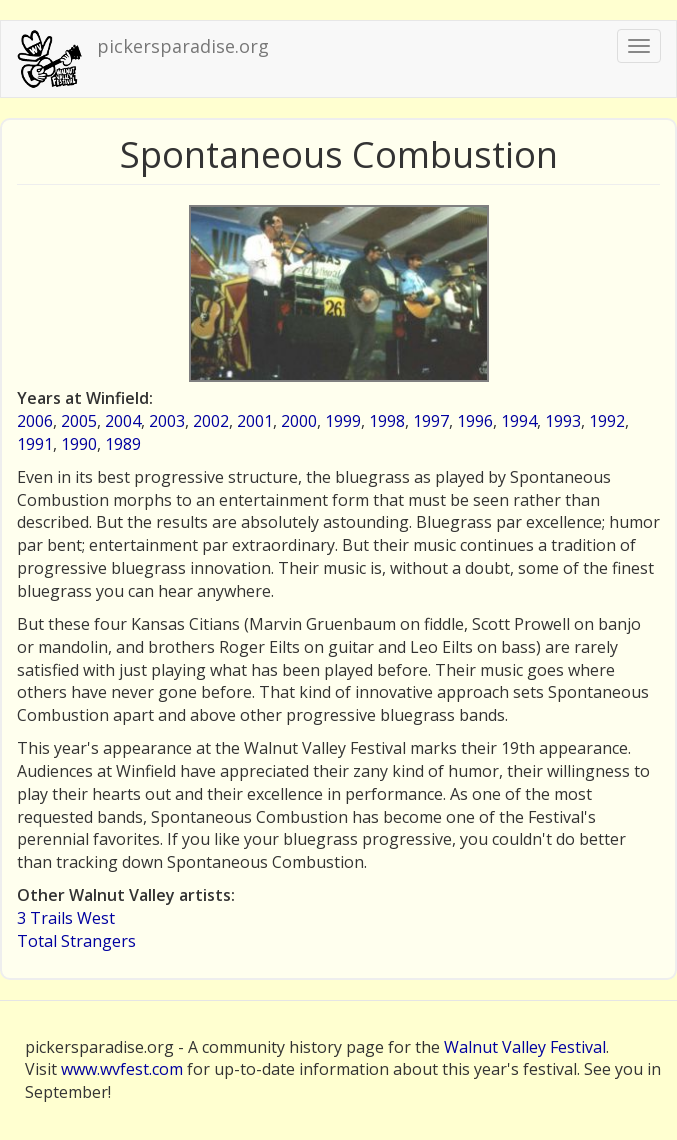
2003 (167, 421)
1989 (123, 444)
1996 (475, 421)
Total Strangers (76, 941)
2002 (211, 421)
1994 (519, 421)
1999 (343, 421)
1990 (79, 444)
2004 (123, 421)
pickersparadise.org (183, 46)
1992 (607, 421)
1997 (431, 421)
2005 (79, 421)
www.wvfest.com (122, 1069)
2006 (35, 421)
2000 (299, 421)
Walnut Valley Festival (525, 1047)
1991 (35, 444)
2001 (255, 421)
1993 (563, 421)
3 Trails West (66, 918)
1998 (387, 421)
